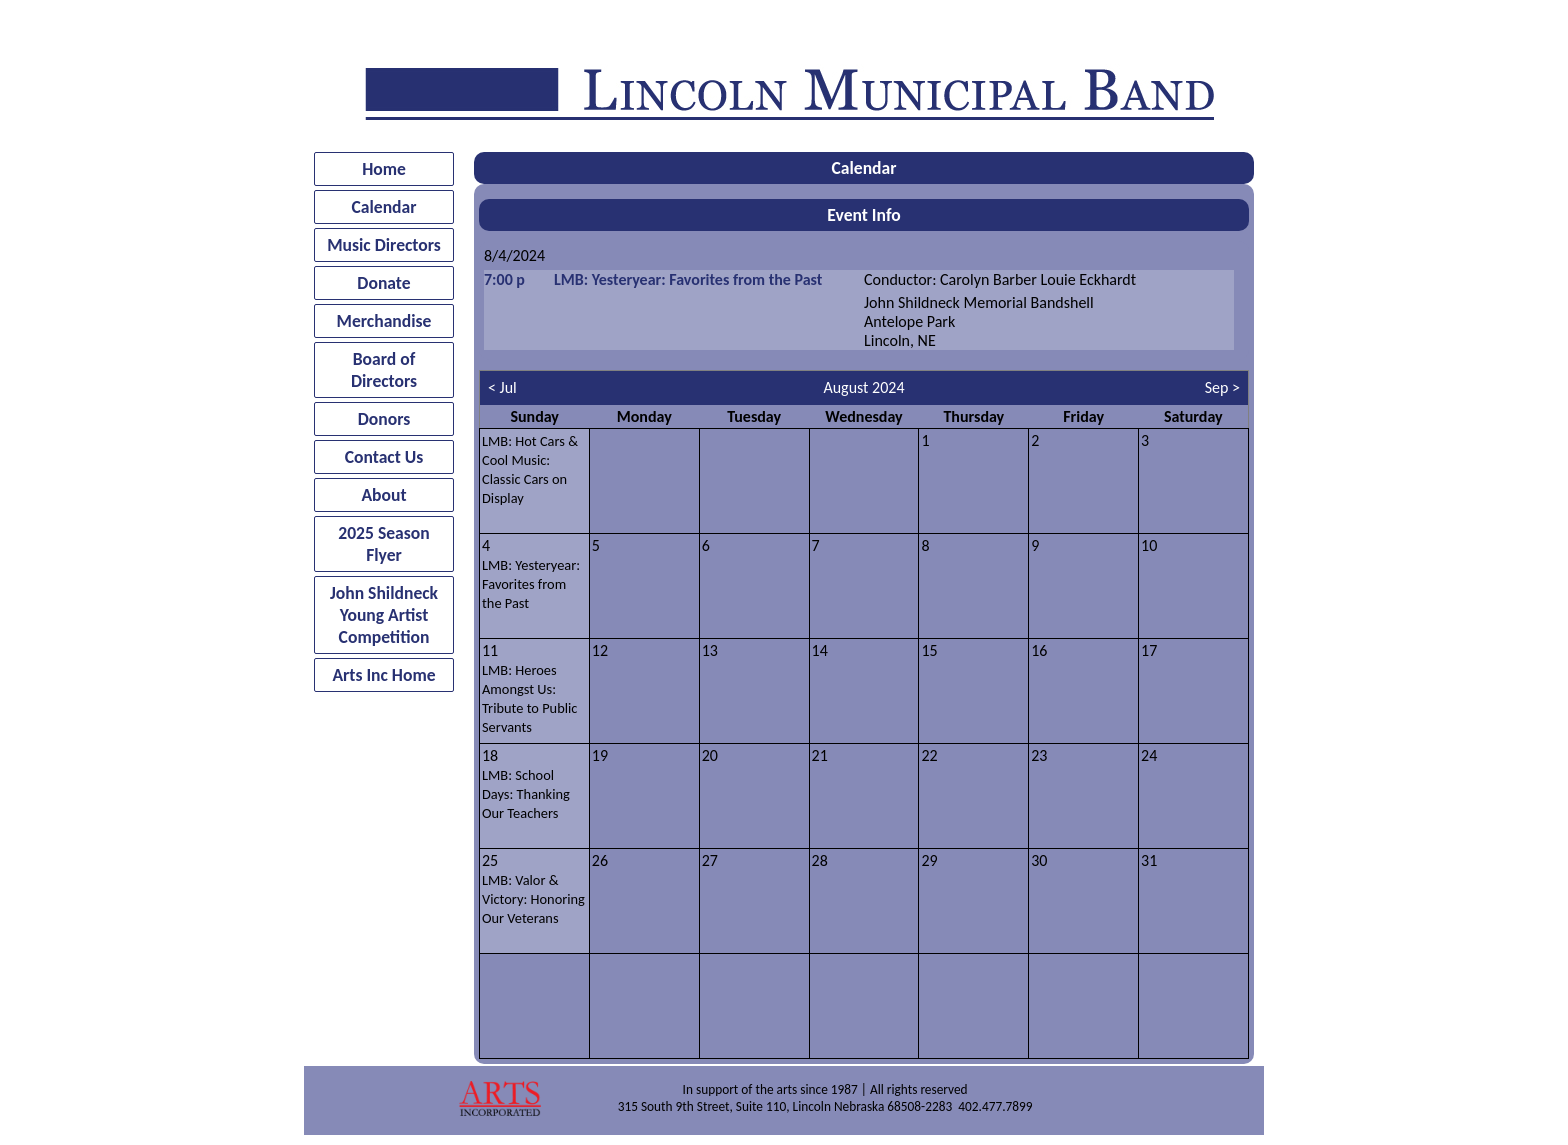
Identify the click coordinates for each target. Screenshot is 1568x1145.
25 (533, 889)
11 (529, 688)
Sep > (1222, 387)
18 (526, 784)
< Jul (502, 387)
